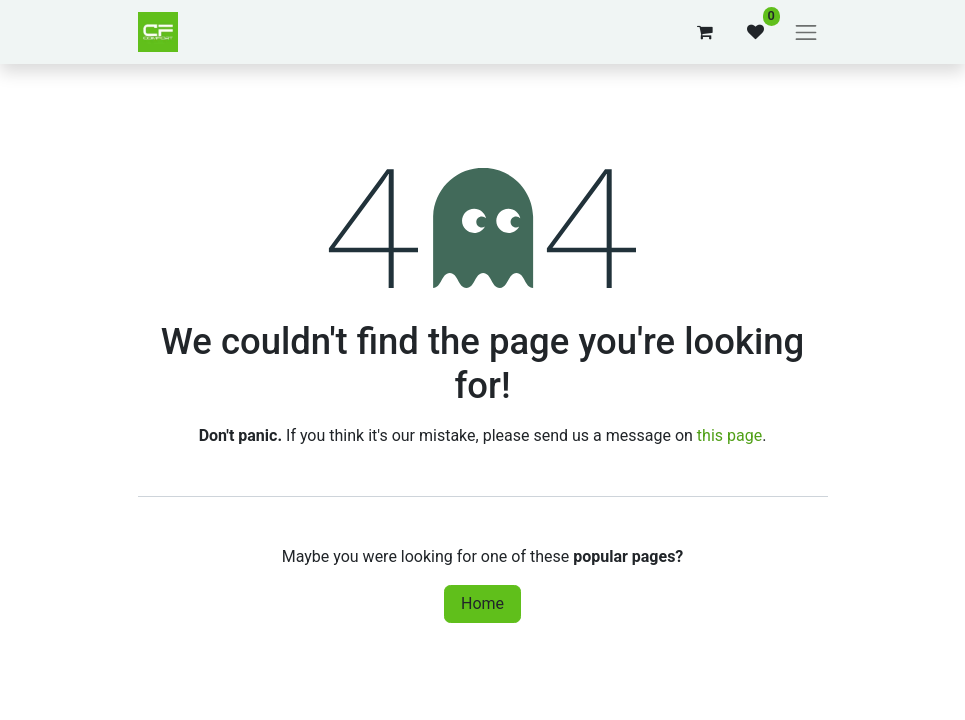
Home (482, 603)
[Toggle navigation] (806, 32)
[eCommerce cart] (705, 32)
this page (729, 435)
